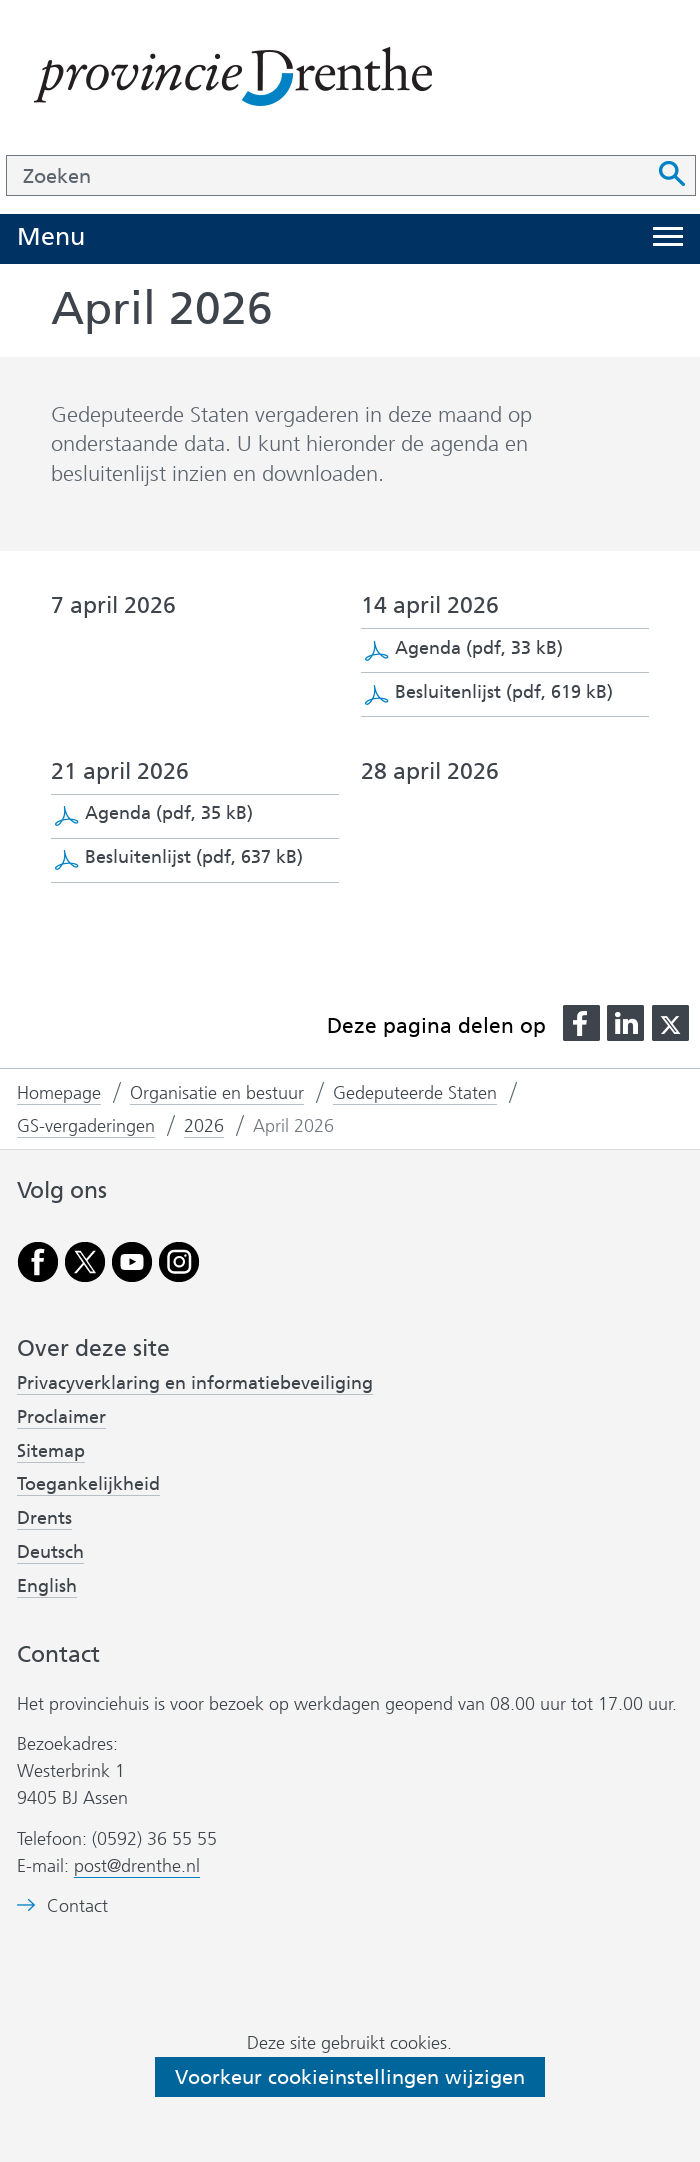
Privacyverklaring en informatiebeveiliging (195, 1383)
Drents (44, 1518)
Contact (77, 1906)
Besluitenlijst (504, 692)
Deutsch (50, 1552)
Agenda (479, 648)
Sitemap (51, 1451)
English (47, 1586)
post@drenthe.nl (137, 1866)
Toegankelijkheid (88, 1484)
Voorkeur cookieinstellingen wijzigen (350, 2077)
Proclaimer (61, 1417)
